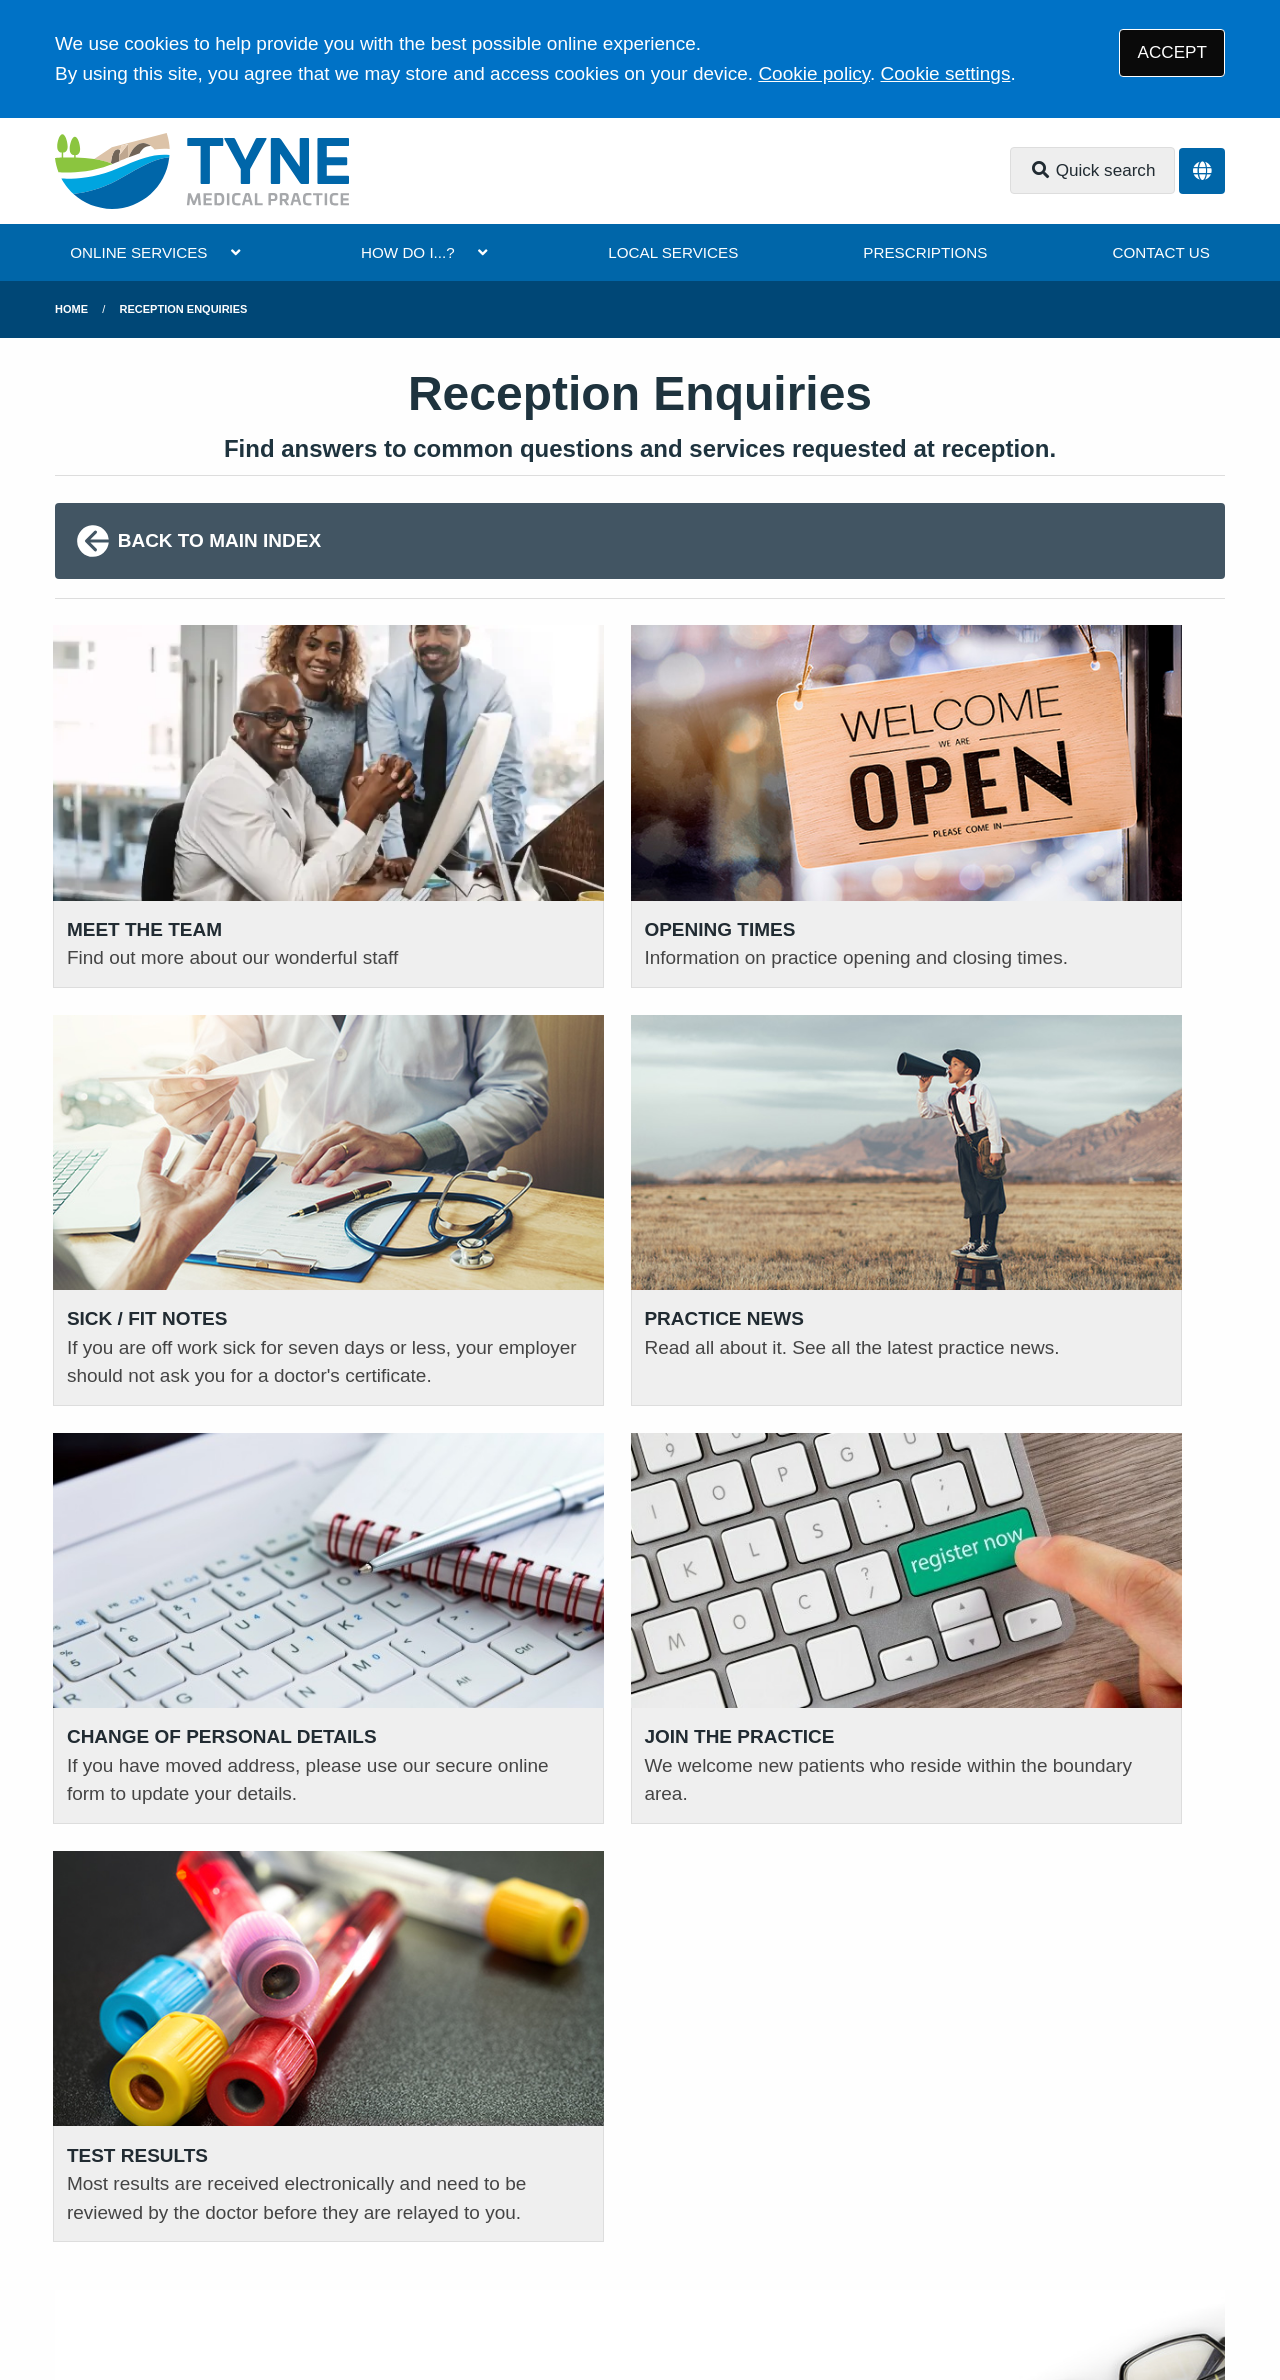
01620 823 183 (153, 1923)
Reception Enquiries (184, 309)
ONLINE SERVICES (138, 252)
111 (196, 1954)
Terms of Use (105, 2234)
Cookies (657, 2234)
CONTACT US (1160, 252)
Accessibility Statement (519, 2234)
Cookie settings (946, 73)
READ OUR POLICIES (960, 1842)
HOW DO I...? (408, 252)
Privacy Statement (244, 2234)
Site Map (740, 2234)
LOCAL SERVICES (673, 252)
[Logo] (202, 171)
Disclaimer (372, 2234)
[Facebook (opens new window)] (74, 2298)
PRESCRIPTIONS (925, 252)
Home (71, 309)
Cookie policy (814, 73)
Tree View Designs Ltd (225, 2297)
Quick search (1093, 170)
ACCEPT (1172, 52)
